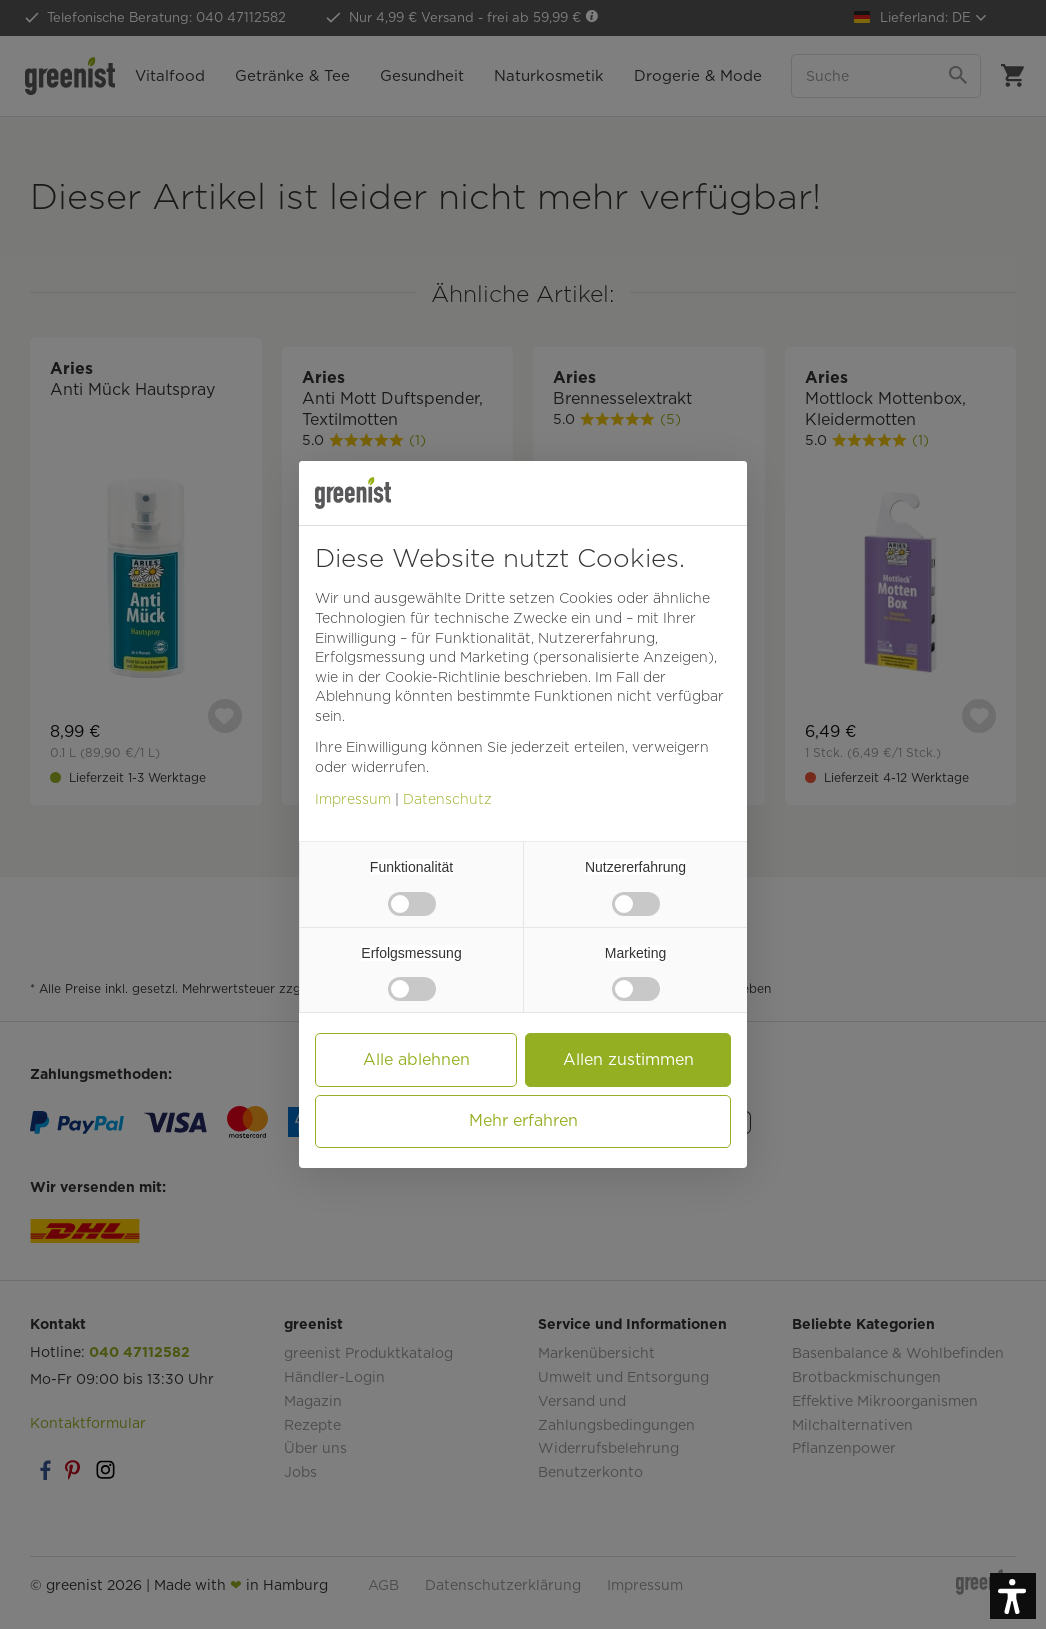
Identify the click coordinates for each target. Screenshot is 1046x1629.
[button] (1013, 1596)
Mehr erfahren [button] (523, 1120)
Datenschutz (447, 799)
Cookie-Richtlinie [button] (442, 677)
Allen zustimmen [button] (628, 1059)
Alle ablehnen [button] (416, 1059)
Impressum (353, 799)
